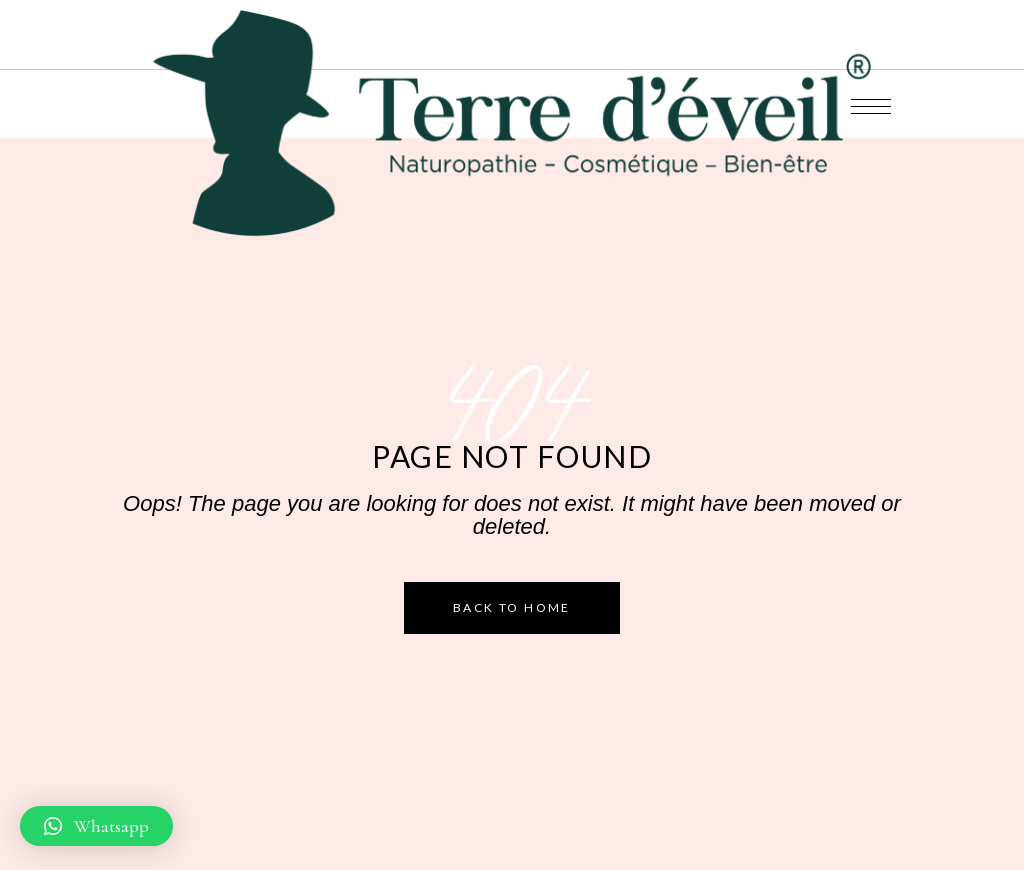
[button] (96, 826)
